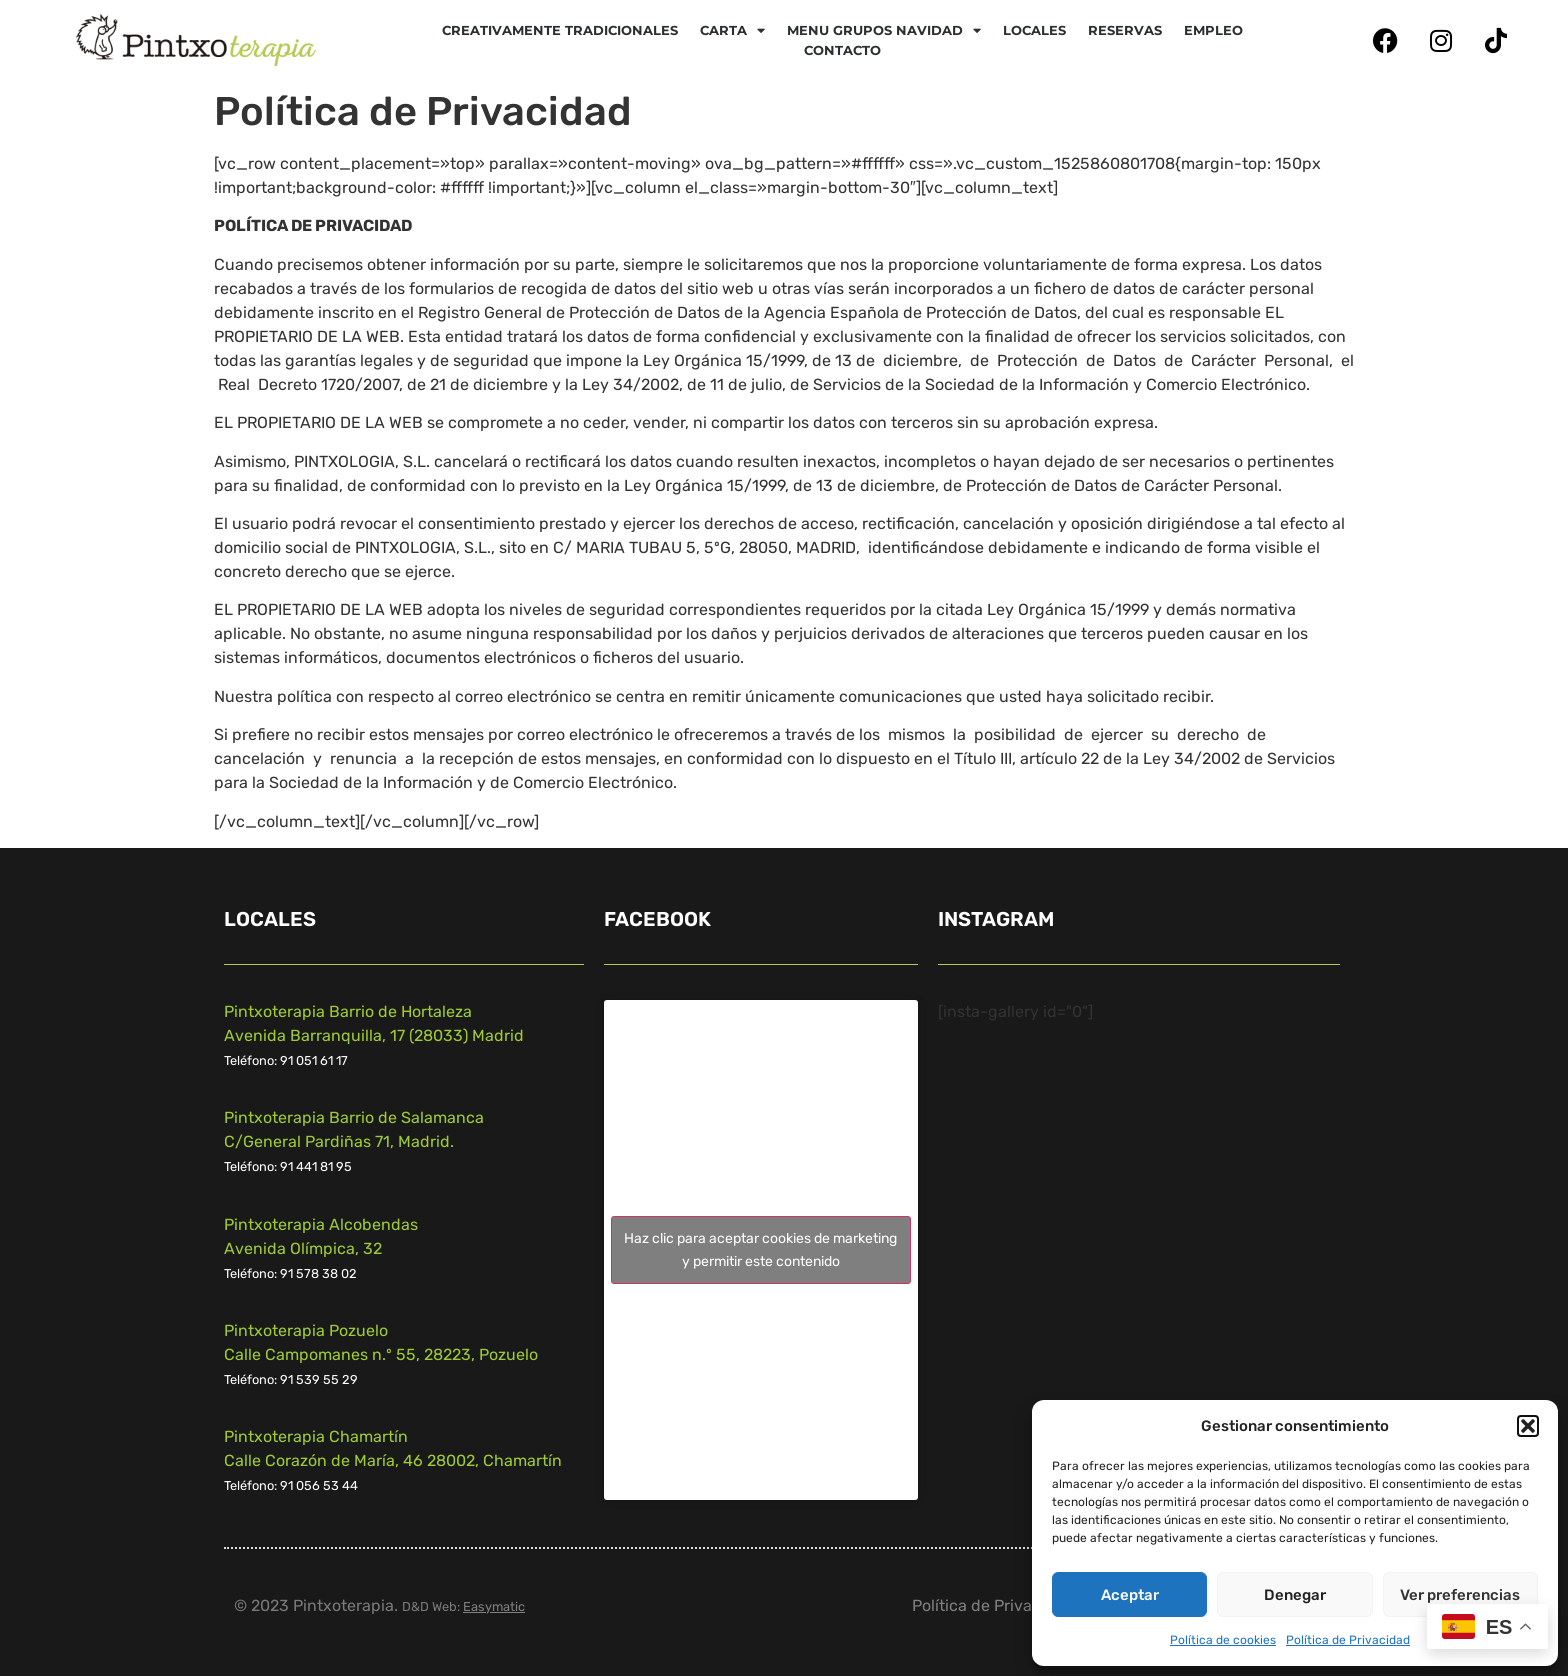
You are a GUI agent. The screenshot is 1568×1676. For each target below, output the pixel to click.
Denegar (1295, 1595)
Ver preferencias (1460, 1595)
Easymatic (494, 1606)
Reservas (1125, 30)
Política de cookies (1223, 1640)
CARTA (732, 30)
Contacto (842, 50)
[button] (1528, 1426)
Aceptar (1130, 1595)
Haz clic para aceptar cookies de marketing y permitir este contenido (760, 1250)
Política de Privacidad (1348, 1640)
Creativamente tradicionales (560, 30)
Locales (1034, 30)
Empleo (1213, 30)
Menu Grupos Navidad (884, 30)
